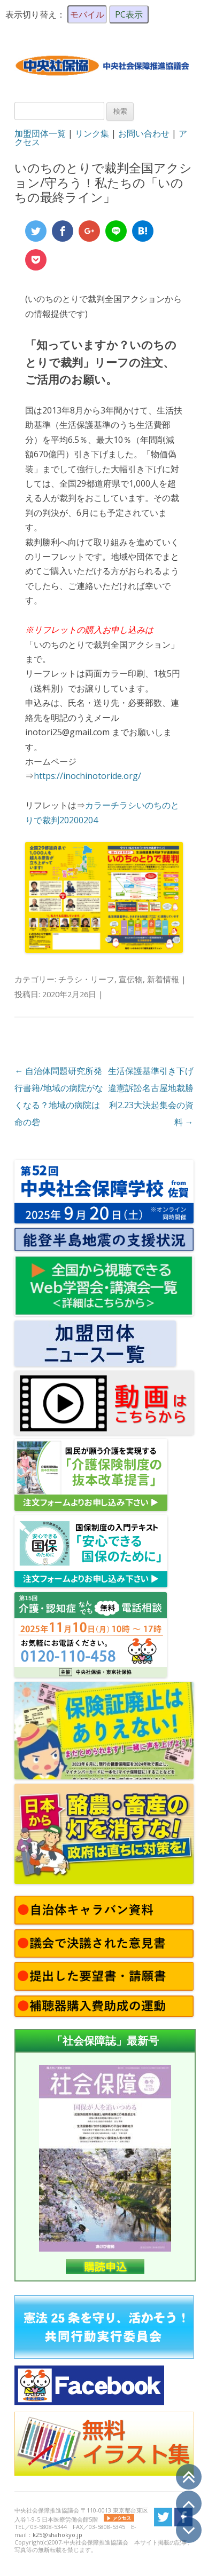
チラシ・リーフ (86, 979)
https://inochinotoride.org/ (87, 776)
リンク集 (92, 133)
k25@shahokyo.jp (57, 2535)
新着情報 (163, 979)
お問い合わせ (144, 133)
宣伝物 (131, 979)
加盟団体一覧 (40, 133)
